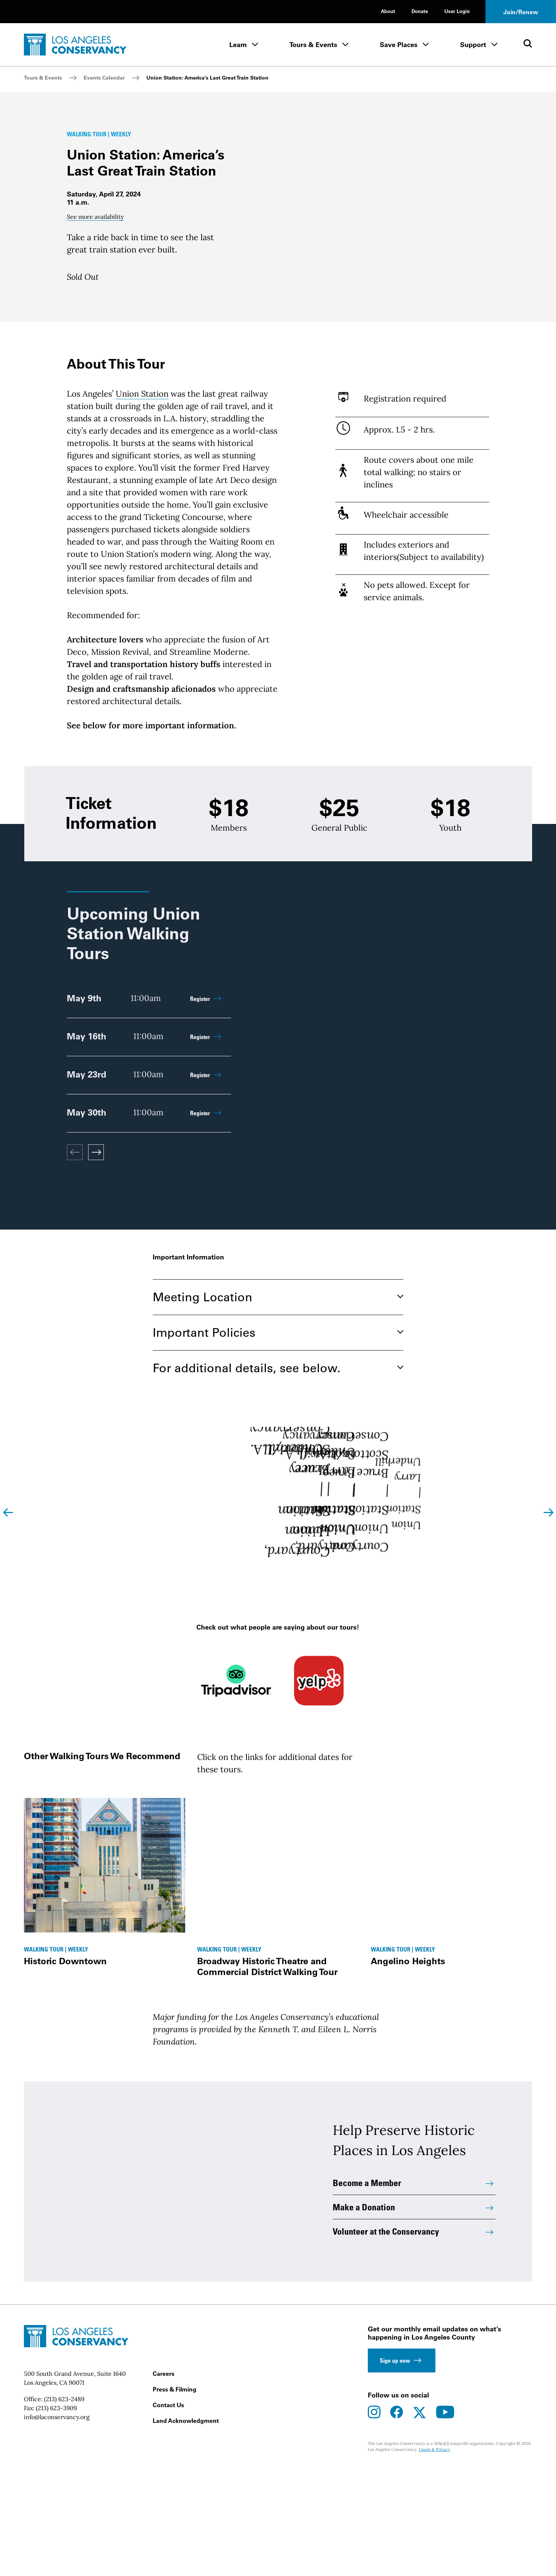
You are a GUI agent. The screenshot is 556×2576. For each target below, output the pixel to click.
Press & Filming (174, 2498)
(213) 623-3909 (56, 2516)
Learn (238, 44)
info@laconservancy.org (57, 2525)
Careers (163, 2482)
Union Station (142, 438)
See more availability (95, 239)
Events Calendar (104, 77)
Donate (419, 11)
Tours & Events (313, 44)
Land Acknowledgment (186, 2529)
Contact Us (168, 2513)
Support (473, 44)
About (388, 11)
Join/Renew (520, 12)
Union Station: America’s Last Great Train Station (207, 77)
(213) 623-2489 (64, 2507)
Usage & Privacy (434, 2558)
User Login (457, 11)
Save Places (398, 44)
